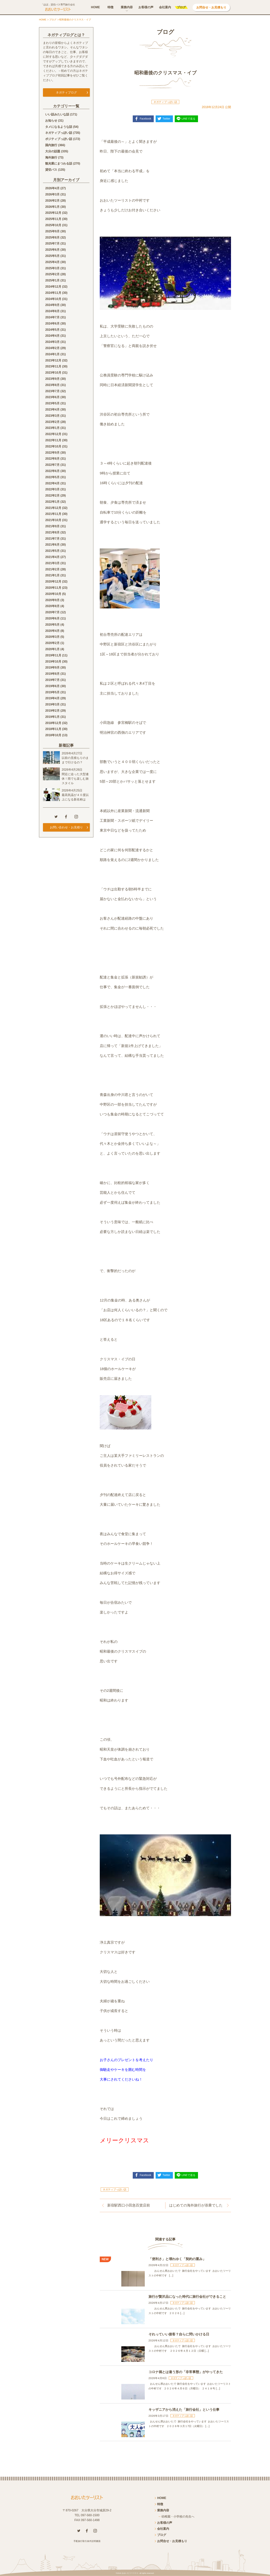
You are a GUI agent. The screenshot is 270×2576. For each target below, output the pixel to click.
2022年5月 (52, 477)
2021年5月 (52, 550)
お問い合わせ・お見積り (66, 827)
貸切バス (51, 169)
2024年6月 (52, 323)
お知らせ (51, 120)
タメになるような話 (58, 126)
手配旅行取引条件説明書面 (87, 2541)
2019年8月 (52, 673)
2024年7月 (52, 317)
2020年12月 (53, 581)
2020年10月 (53, 593)
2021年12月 (53, 507)
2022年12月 (53, 434)
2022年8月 (52, 458)
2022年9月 (52, 452)
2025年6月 (52, 249)
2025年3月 (52, 268)
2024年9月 (52, 305)
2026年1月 (52, 206)
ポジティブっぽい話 (58, 139)
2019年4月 (52, 698)
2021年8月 (52, 532)
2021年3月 (52, 563)
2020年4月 (52, 630)
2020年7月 (52, 612)
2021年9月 (52, 526)
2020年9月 (52, 600)
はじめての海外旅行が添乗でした (196, 2205)
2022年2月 (52, 495)
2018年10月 (53, 735)
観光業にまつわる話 (58, 163)
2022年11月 (53, 440)
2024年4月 (52, 335)
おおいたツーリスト (130, 2573)
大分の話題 (52, 151)
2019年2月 (52, 710)
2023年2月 (52, 421)
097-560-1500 (90, 2515)
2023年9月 (52, 378)
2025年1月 (52, 280)
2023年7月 (52, 391)
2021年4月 (52, 557)
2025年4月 (52, 262)
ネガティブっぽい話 (165, 101)
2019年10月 (53, 661)
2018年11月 (53, 729)
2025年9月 (52, 231)
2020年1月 (52, 649)
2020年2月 (52, 643)
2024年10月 (53, 299)
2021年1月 (52, 575)
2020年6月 (52, 618)
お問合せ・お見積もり (211, 7)
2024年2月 (52, 348)
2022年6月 (52, 471)
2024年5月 (52, 329)
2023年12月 (53, 360)
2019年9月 (52, 667)
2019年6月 (52, 686)
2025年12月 (53, 212)
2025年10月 (53, 225)
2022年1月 (52, 501)
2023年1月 (52, 427)
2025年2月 (52, 274)
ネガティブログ (66, 92)
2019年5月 (52, 692)
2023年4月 (52, 409)
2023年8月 (52, 385)
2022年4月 (52, 483)
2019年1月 (52, 716)
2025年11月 (53, 219)
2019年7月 (52, 679)
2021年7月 (52, 538)
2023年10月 (53, 372)
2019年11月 (53, 655)
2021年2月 (52, 569)
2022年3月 (52, 489)
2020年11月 (53, 587)
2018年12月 (53, 723)
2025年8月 (52, 237)
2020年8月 (52, 606)
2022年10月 (53, 446)
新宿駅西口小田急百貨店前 (128, 2205)
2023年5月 (52, 403)
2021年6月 (52, 544)
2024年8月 (52, 311)
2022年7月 (52, 464)
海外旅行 (51, 157)
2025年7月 (52, 243)
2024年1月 (52, 354)
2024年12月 (53, 286)
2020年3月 (52, 636)
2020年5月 (52, 624)
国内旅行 (51, 145)
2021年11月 (53, 513)
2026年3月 (52, 194)
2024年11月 (53, 292)
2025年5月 (52, 255)
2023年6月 (52, 397)
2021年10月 (53, 520)
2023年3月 (52, 415)
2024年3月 (52, 341)
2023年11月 (53, 366)
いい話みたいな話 (57, 114)
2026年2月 (52, 200)
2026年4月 (52, 188)
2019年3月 (52, 704)
